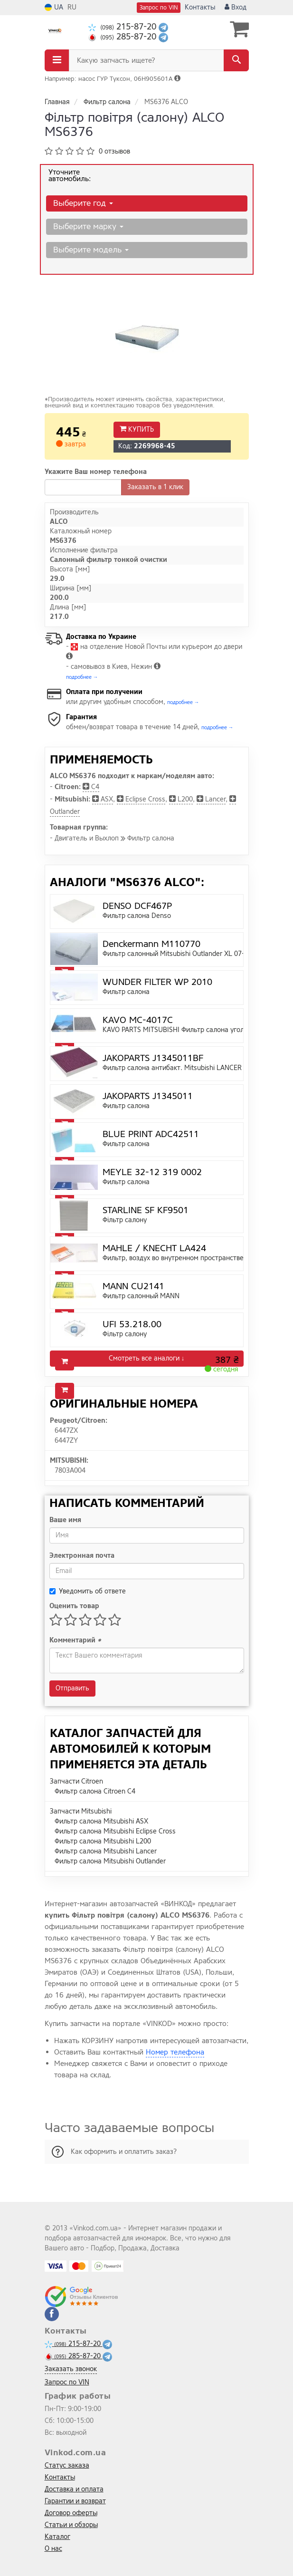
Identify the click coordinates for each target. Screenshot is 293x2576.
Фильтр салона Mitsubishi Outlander (110, 1861)
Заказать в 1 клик (155, 487)
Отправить (72, 1688)
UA (54, 7)
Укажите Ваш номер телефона (96, 471)
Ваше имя (65, 1519)
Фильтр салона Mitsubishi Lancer (106, 1851)
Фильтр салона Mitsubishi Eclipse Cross (115, 1831)
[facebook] (52, 2314)
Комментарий (75, 1640)
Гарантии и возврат (75, 2501)
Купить (137, 429)
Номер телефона (175, 2052)
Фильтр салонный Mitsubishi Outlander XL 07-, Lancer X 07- (195, 953)
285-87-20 (123, 36)
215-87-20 (123, 26)
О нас (53, 2548)
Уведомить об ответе (87, 1591)
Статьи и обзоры (71, 2524)
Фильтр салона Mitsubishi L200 (103, 1841)
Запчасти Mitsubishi (81, 1811)
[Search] (236, 60)
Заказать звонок (71, 2368)
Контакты (200, 7)
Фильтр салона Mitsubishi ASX (101, 1821)
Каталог (57, 2536)
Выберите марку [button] (88, 226)
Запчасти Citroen (76, 1781)
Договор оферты (71, 2513)
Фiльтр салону (125, 1220)
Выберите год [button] (83, 203)
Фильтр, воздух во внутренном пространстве (173, 1258)
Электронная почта (81, 1555)
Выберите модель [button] (91, 249)
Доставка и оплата (74, 2489)
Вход (235, 7)
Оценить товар (74, 1606)
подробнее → (82, 677)
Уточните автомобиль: (69, 175)
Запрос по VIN (159, 7)
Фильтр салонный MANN (141, 1296)
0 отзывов (114, 151)
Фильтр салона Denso (137, 915)
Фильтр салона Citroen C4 (95, 1791)
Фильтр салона (126, 991)
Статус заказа (67, 2465)
